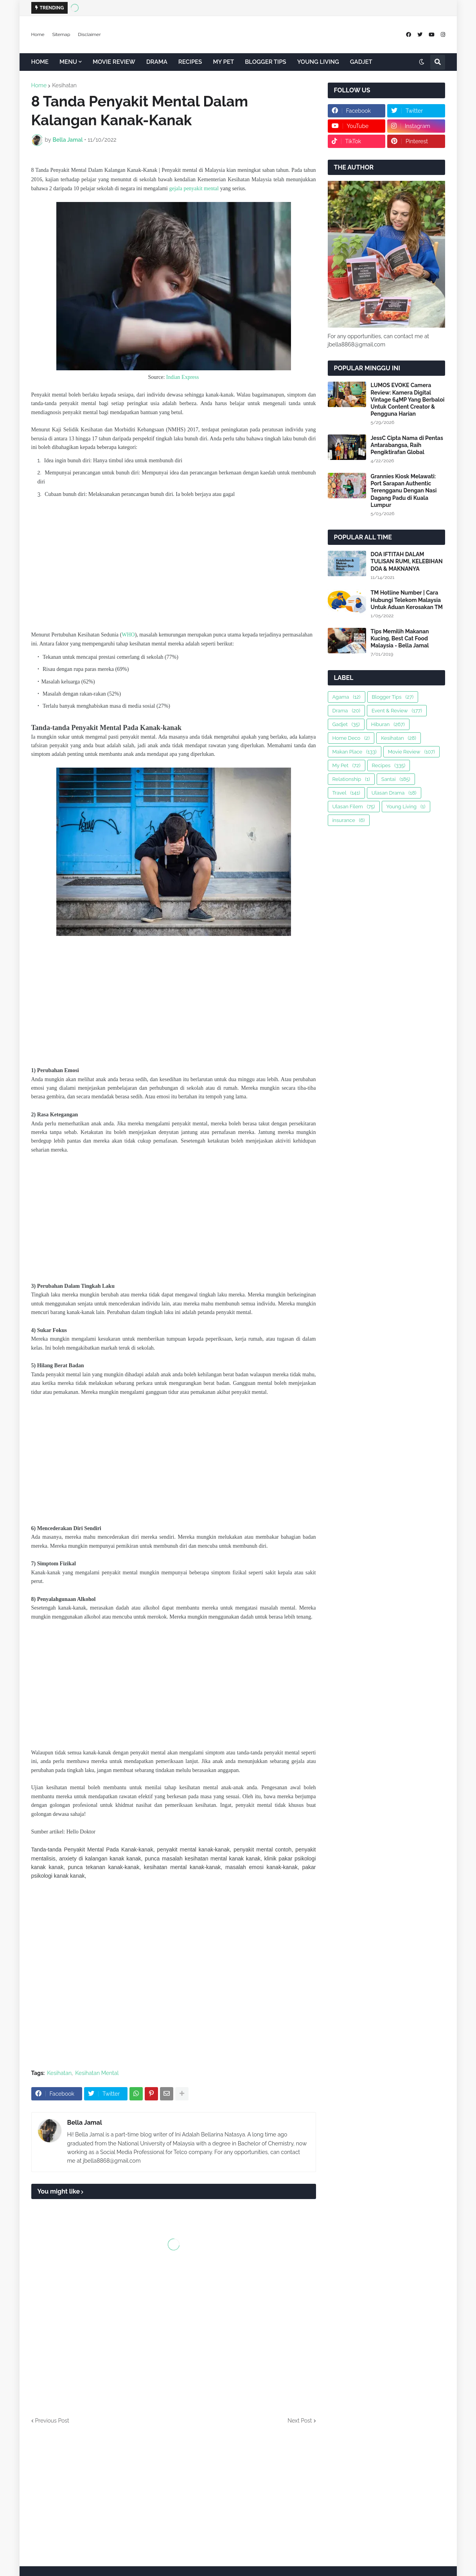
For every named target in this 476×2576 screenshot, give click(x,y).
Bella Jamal (84, 2122)
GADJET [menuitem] (361, 61)
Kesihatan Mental (97, 2073)
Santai (395, 779)
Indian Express (182, 377)
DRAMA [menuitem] (156, 61)
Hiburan (388, 724)
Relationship (351, 779)
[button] (421, 62)
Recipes (389, 765)
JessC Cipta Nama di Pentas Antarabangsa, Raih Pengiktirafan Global (407, 445)
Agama (346, 697)
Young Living (406, 806)
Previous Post (52, 2420)
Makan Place (354, 751)
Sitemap (61, 34)
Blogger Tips (393, 697)
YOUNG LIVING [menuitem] (318, 61)
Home (38, 34)
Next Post (299, 2420)
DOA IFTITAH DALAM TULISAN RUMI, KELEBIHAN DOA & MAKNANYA (407, 561)
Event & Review (397, 710)
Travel (346, 793)
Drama (346, 710)
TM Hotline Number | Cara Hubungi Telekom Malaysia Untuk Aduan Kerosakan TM (407, 599)
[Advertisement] (173, 566)
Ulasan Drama (394, 793)
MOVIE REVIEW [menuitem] (114, 61)
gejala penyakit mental (194, 188)
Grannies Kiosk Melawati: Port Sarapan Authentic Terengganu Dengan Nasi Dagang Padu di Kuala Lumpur (404, 490)
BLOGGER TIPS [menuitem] (265, 61)
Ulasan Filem (353, 806)
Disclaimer (89, 34)
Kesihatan (64, 85)
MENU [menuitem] (68, 61)
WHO (128, 635)
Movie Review (411, 751)
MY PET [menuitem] (223, 61)
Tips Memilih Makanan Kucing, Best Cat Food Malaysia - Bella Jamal (400, 638)
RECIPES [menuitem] (190, 61)
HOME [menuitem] (40, 61)
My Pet (346, 765)
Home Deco (351, 738)
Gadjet (346, 724)
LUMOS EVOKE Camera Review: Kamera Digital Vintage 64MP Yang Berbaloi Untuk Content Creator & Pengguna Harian (408, 399)
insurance (348, 820)
